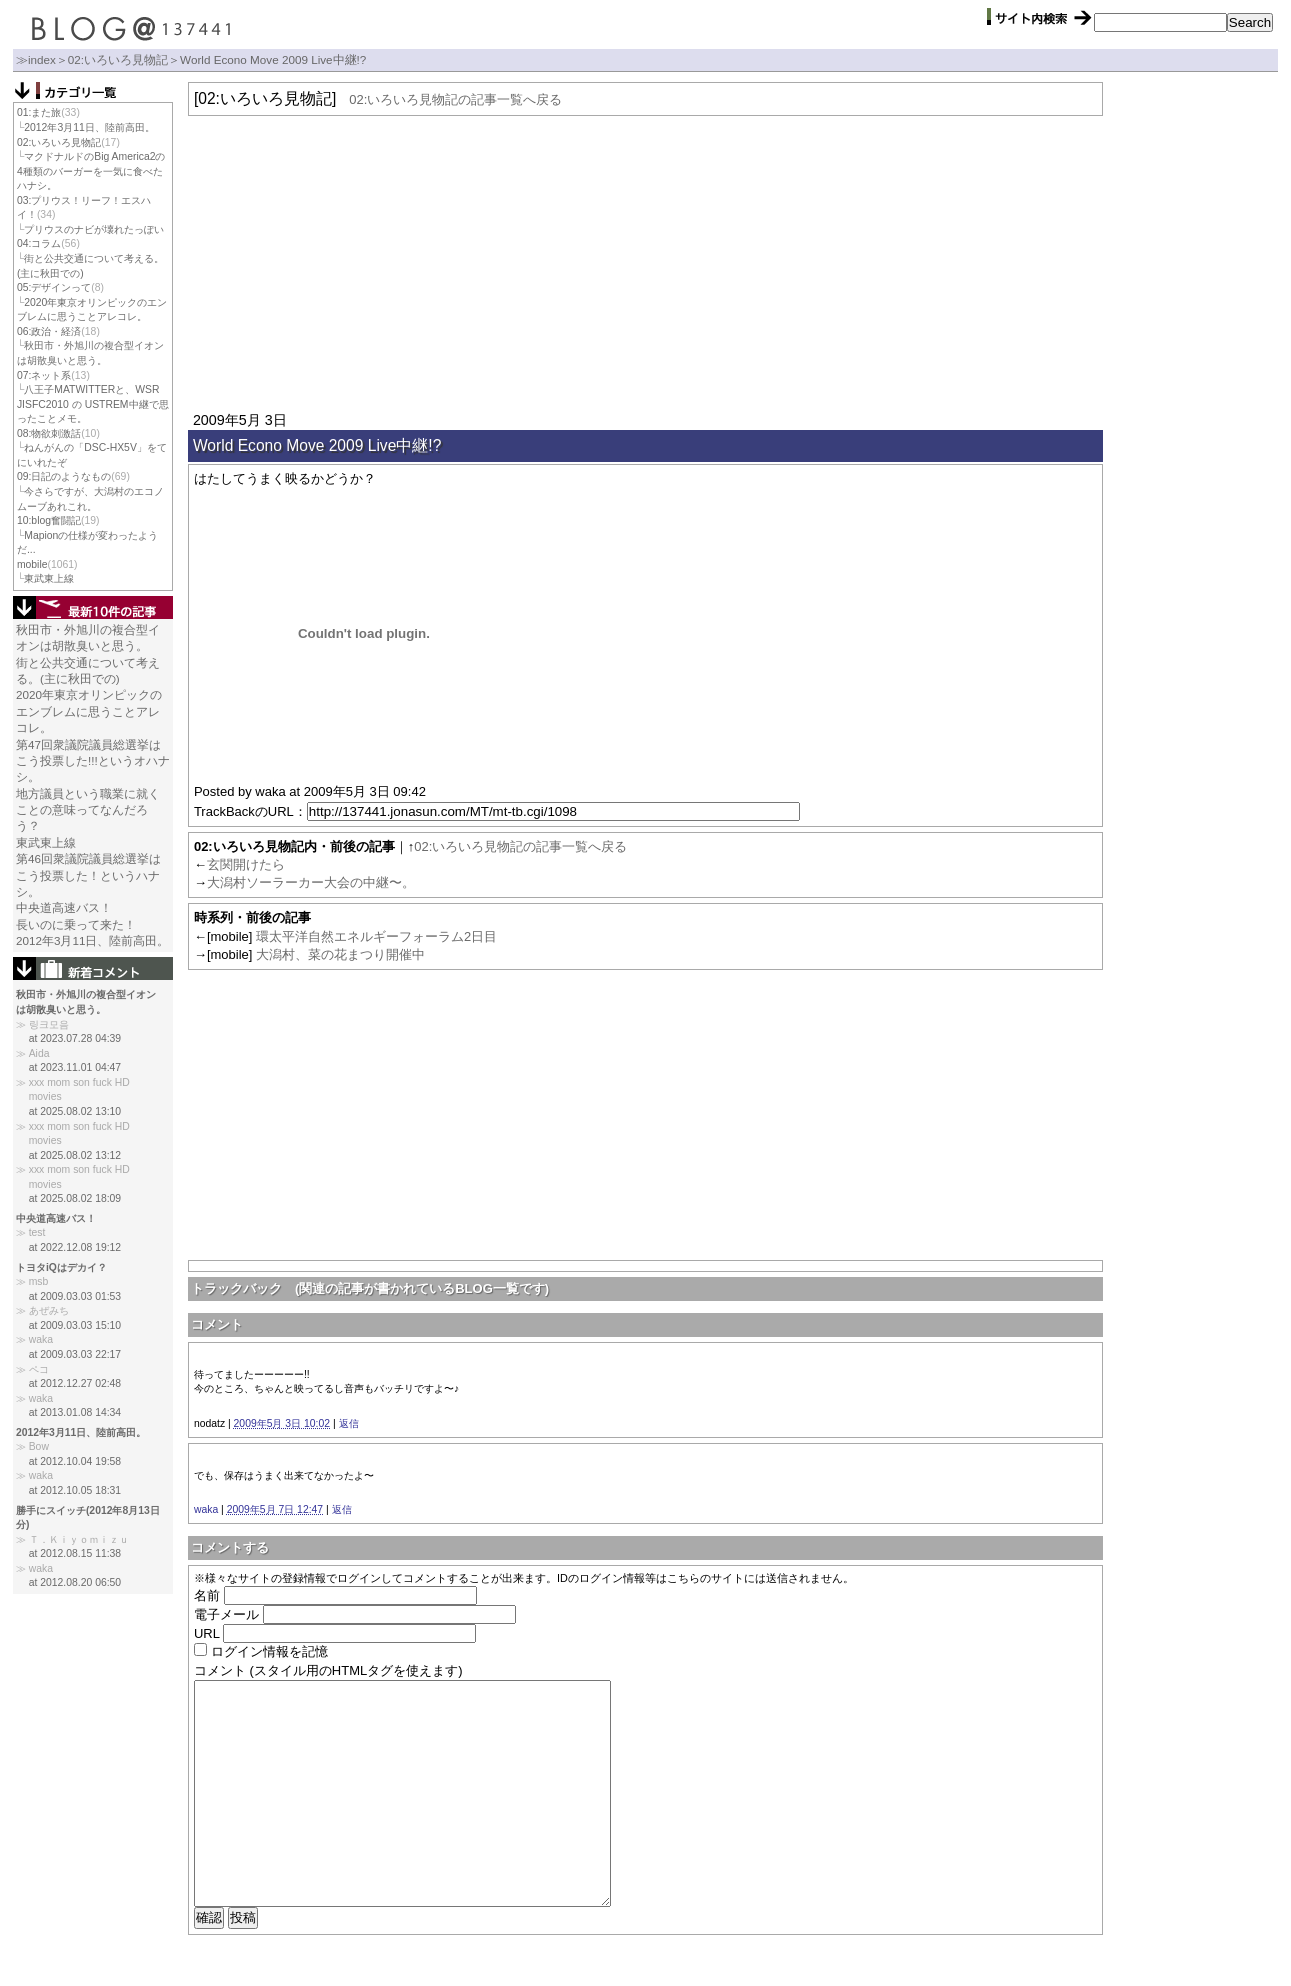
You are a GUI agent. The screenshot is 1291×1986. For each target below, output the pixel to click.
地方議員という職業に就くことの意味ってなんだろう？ (88, 810)
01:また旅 (39, 112)
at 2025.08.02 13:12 (75, 1155)
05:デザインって (54, 287)
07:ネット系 (44, 375)
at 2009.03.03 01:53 (75, 1296)
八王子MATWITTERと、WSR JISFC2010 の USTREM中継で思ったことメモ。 (93, 404)
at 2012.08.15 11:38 (75, 1553)
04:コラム (39, 243)
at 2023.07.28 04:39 (75, 1038)
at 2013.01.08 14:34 (75, 1412)
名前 (207, 1595)
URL (207, 1633)
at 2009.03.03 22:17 (75, 1354)
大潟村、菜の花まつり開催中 (340, 954)
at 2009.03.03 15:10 (75, 1325)
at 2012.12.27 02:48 (75, 1383)
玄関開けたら (246, 864)
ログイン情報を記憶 (269, 1651)
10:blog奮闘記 (49, 520)
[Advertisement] (645, 261)
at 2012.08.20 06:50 (75, 1582)
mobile (32, 564)
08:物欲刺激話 (49, 433)
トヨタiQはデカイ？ (61, 1267)
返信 (349, 1423)
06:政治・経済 (49, 331)
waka (206, 1509)
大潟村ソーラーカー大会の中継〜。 (311, 882)
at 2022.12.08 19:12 (75, 1247)
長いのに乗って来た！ (76, 924)
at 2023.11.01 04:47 (75, 1067)
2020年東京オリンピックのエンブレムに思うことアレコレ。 (89, 711)
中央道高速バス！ (64, 907)
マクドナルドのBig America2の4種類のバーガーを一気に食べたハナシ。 (91, 171)
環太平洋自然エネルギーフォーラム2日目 (376, 936)
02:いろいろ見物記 (118, 59)
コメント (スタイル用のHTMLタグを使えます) (328, 1670)
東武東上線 (49, 578)
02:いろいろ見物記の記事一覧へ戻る (455, 99)
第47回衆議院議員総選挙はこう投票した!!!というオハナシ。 (93, 761)
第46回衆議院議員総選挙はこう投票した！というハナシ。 (88, 875)
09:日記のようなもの (64, 476)
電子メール (226, 1614)
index (42, 59)
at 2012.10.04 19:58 (75, 1461)
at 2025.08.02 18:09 (75, 1198)
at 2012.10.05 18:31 (75, 1490)
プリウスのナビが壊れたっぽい (94, 229)
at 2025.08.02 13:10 (75, 1111)
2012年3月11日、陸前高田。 (89, 127)
